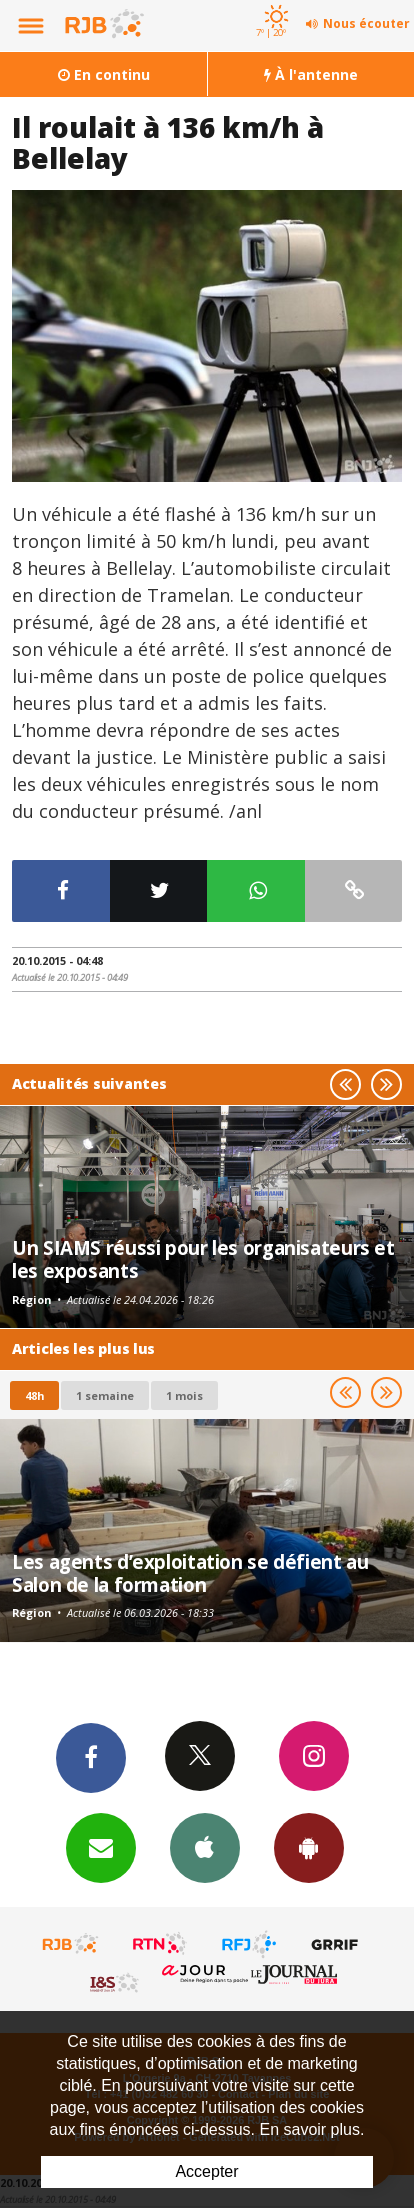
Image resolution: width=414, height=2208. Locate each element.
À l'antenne (311, 74)
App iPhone (205, 1847)
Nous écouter (366, 23)
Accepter (206, 2171)
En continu (104, 74)
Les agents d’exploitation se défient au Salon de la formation (190, 1572)
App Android (309, 1847)
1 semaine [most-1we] (105, 1395)
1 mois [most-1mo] (184, 1395)
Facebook (91, 1757)
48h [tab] (34, 1395)
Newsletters (101, 1847)
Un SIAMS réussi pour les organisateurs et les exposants (203, 1258)
